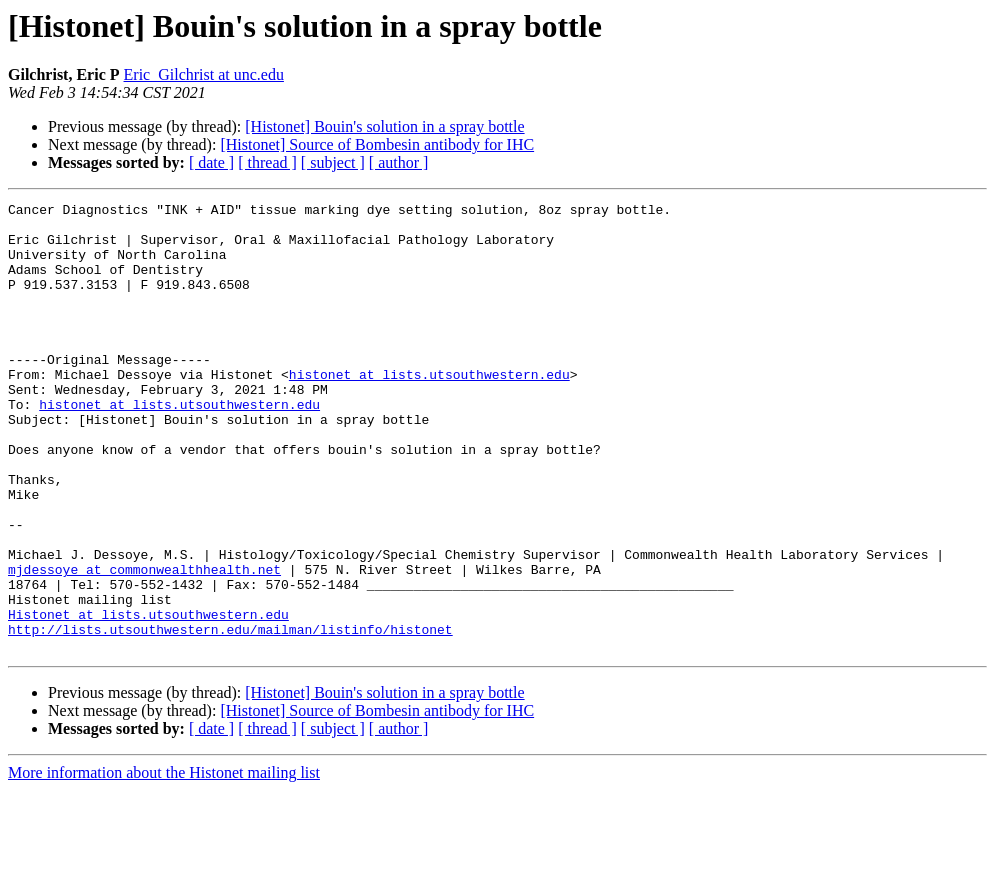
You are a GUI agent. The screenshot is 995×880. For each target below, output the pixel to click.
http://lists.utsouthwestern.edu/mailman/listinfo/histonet (230, 716)
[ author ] (399, 162)
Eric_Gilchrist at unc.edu (204, 74)
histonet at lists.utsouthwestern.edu (429, 410)
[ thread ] (267, 162)
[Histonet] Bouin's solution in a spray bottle (384, 126)
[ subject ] (333, 162)
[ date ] (211, 162)
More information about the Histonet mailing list (164, 862)
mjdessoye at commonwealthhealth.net (144, 644)
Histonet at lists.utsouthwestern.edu (148, 698)
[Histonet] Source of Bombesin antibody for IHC (377, 144)
